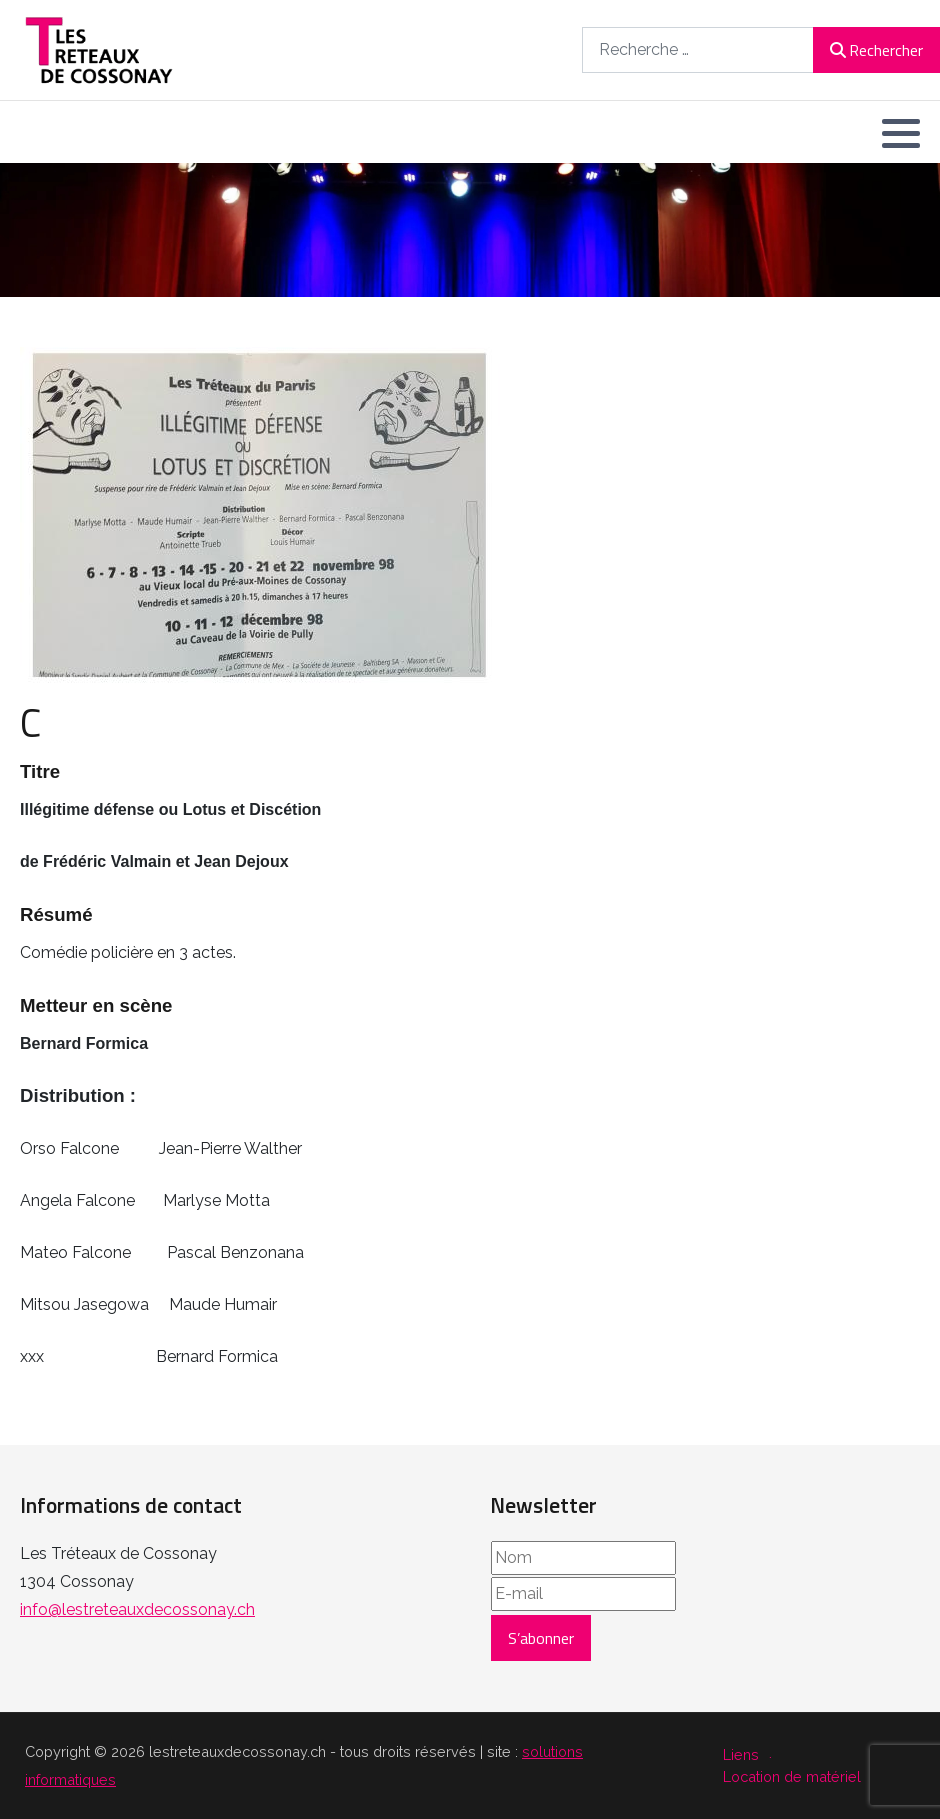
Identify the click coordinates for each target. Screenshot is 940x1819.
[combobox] (698, 49)
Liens (741, 1754)
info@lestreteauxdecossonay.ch (137, 1609)
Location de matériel (792, 1776)
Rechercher (876, 50)
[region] (470, 230)
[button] (901, 133)
